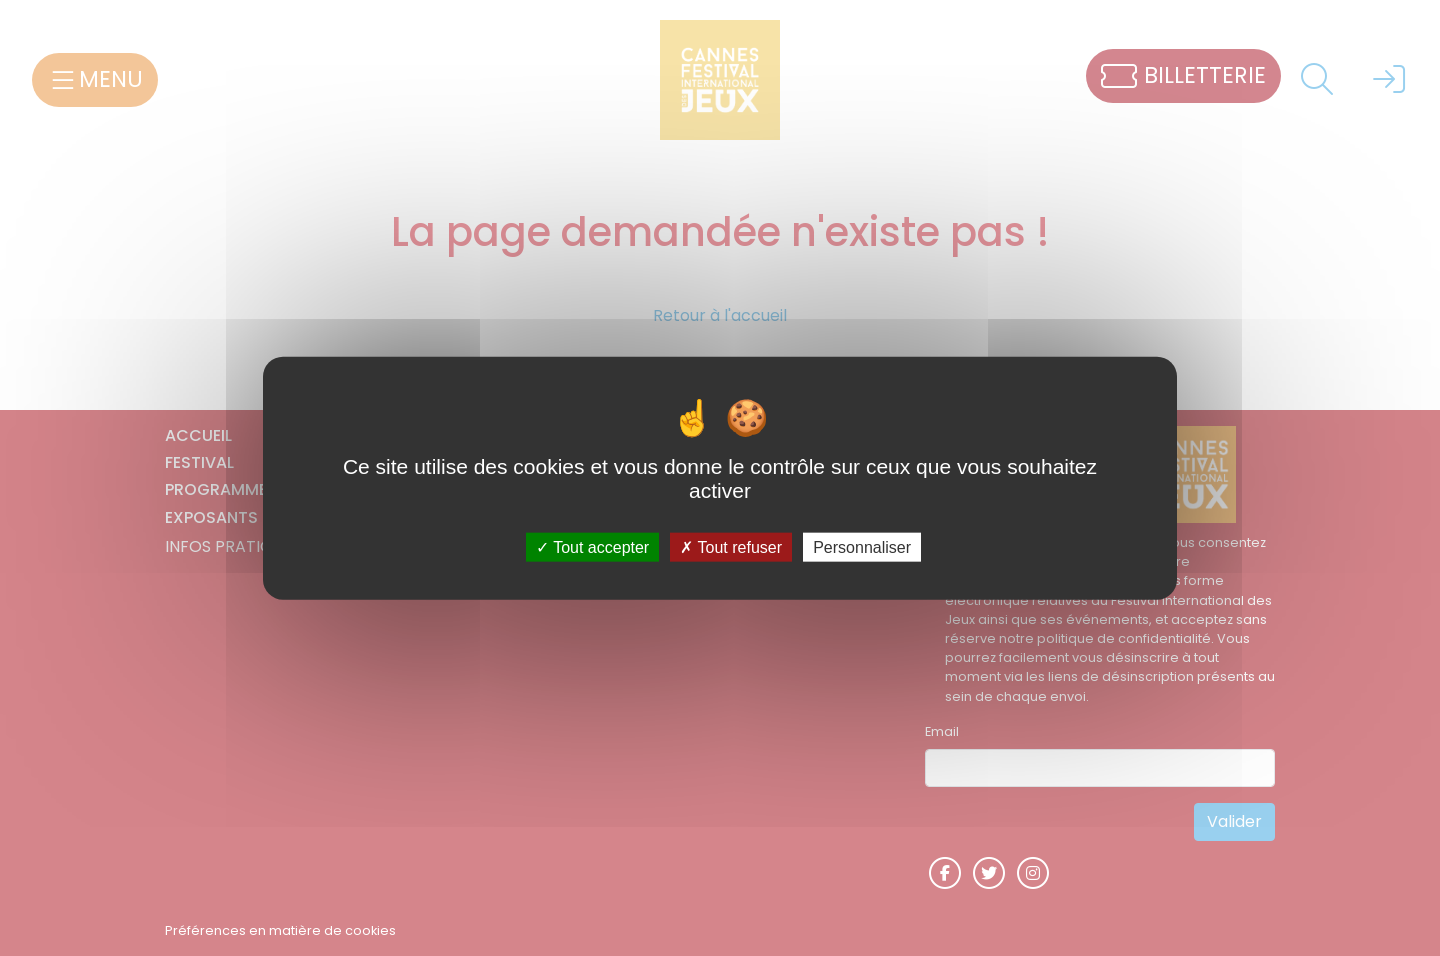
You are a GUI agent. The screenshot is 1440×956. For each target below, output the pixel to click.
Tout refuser (731, 546)
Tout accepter (592, 546)
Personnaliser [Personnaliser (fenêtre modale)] (862, 546)
